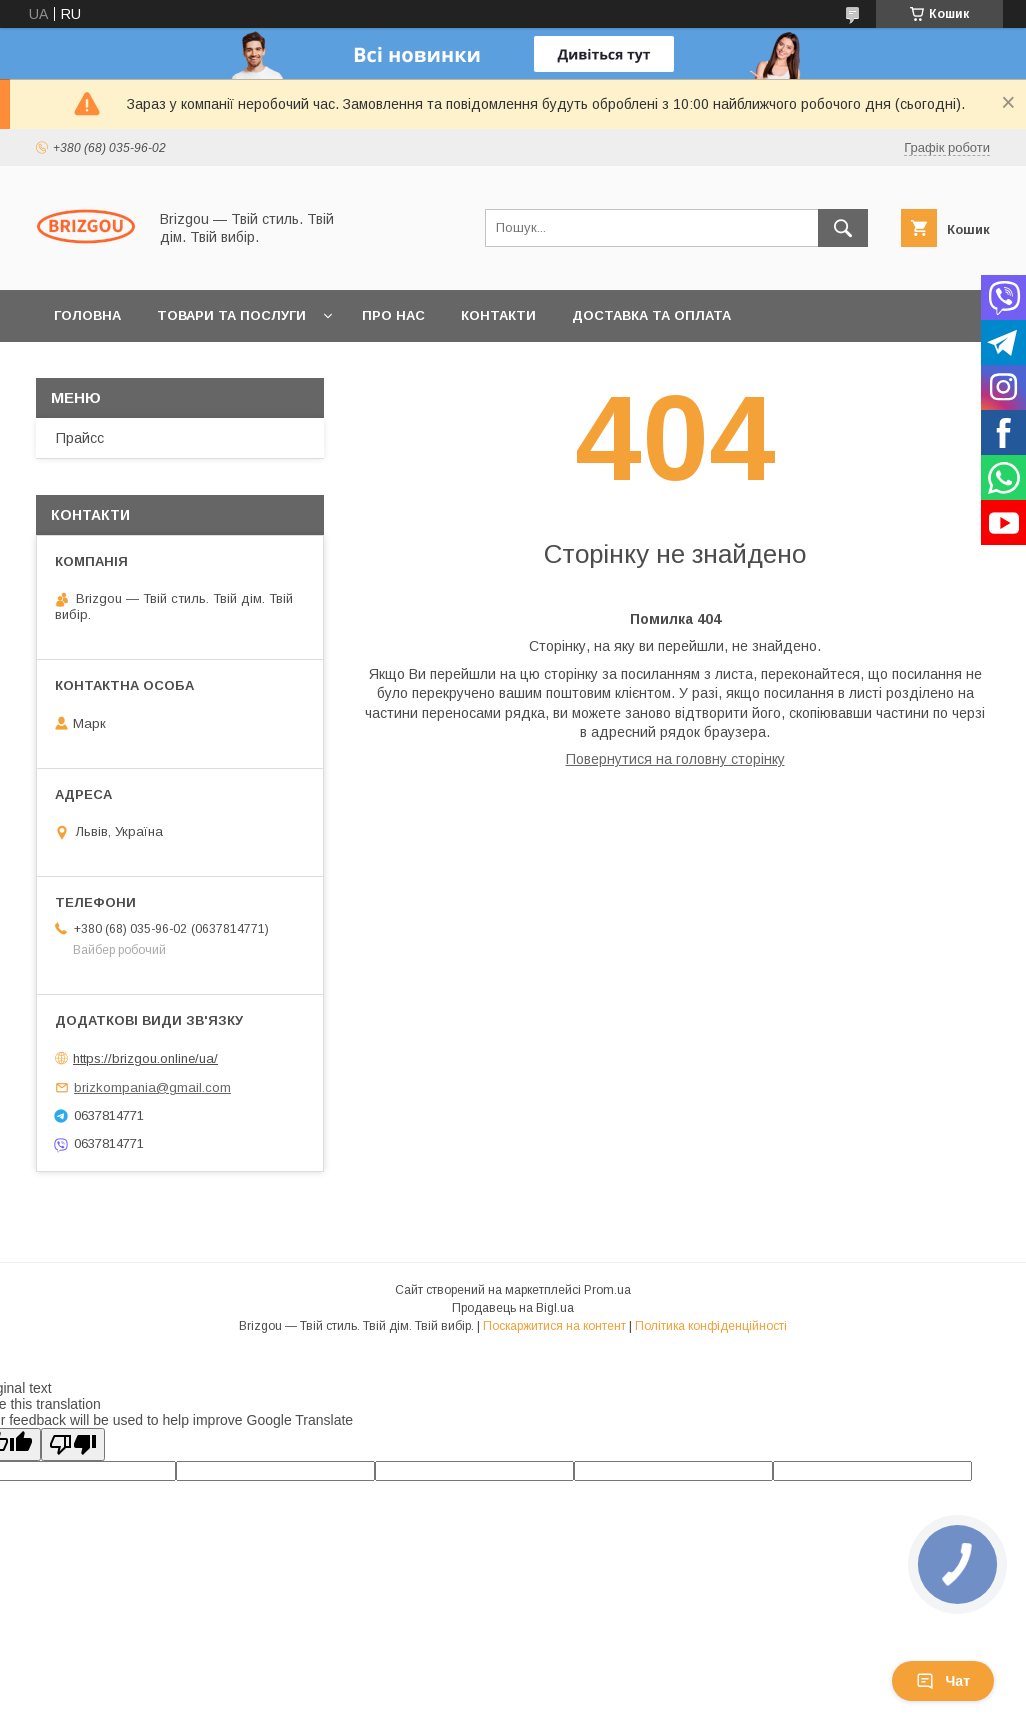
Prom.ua (607, 1290)
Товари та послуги (231, 315)
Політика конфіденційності (711, 1326)
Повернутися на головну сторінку (675, 759)
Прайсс (80, 438)
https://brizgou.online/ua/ (145, 1058)
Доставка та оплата (651, 315)
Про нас (393, 315)
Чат (943, 1681)
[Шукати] (843, 228)
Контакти (498, 315)
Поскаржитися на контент (554, 1326)
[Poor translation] (73, 1444)
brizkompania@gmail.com (152, 1087)
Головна (87, 315)
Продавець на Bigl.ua (513, 1308)
